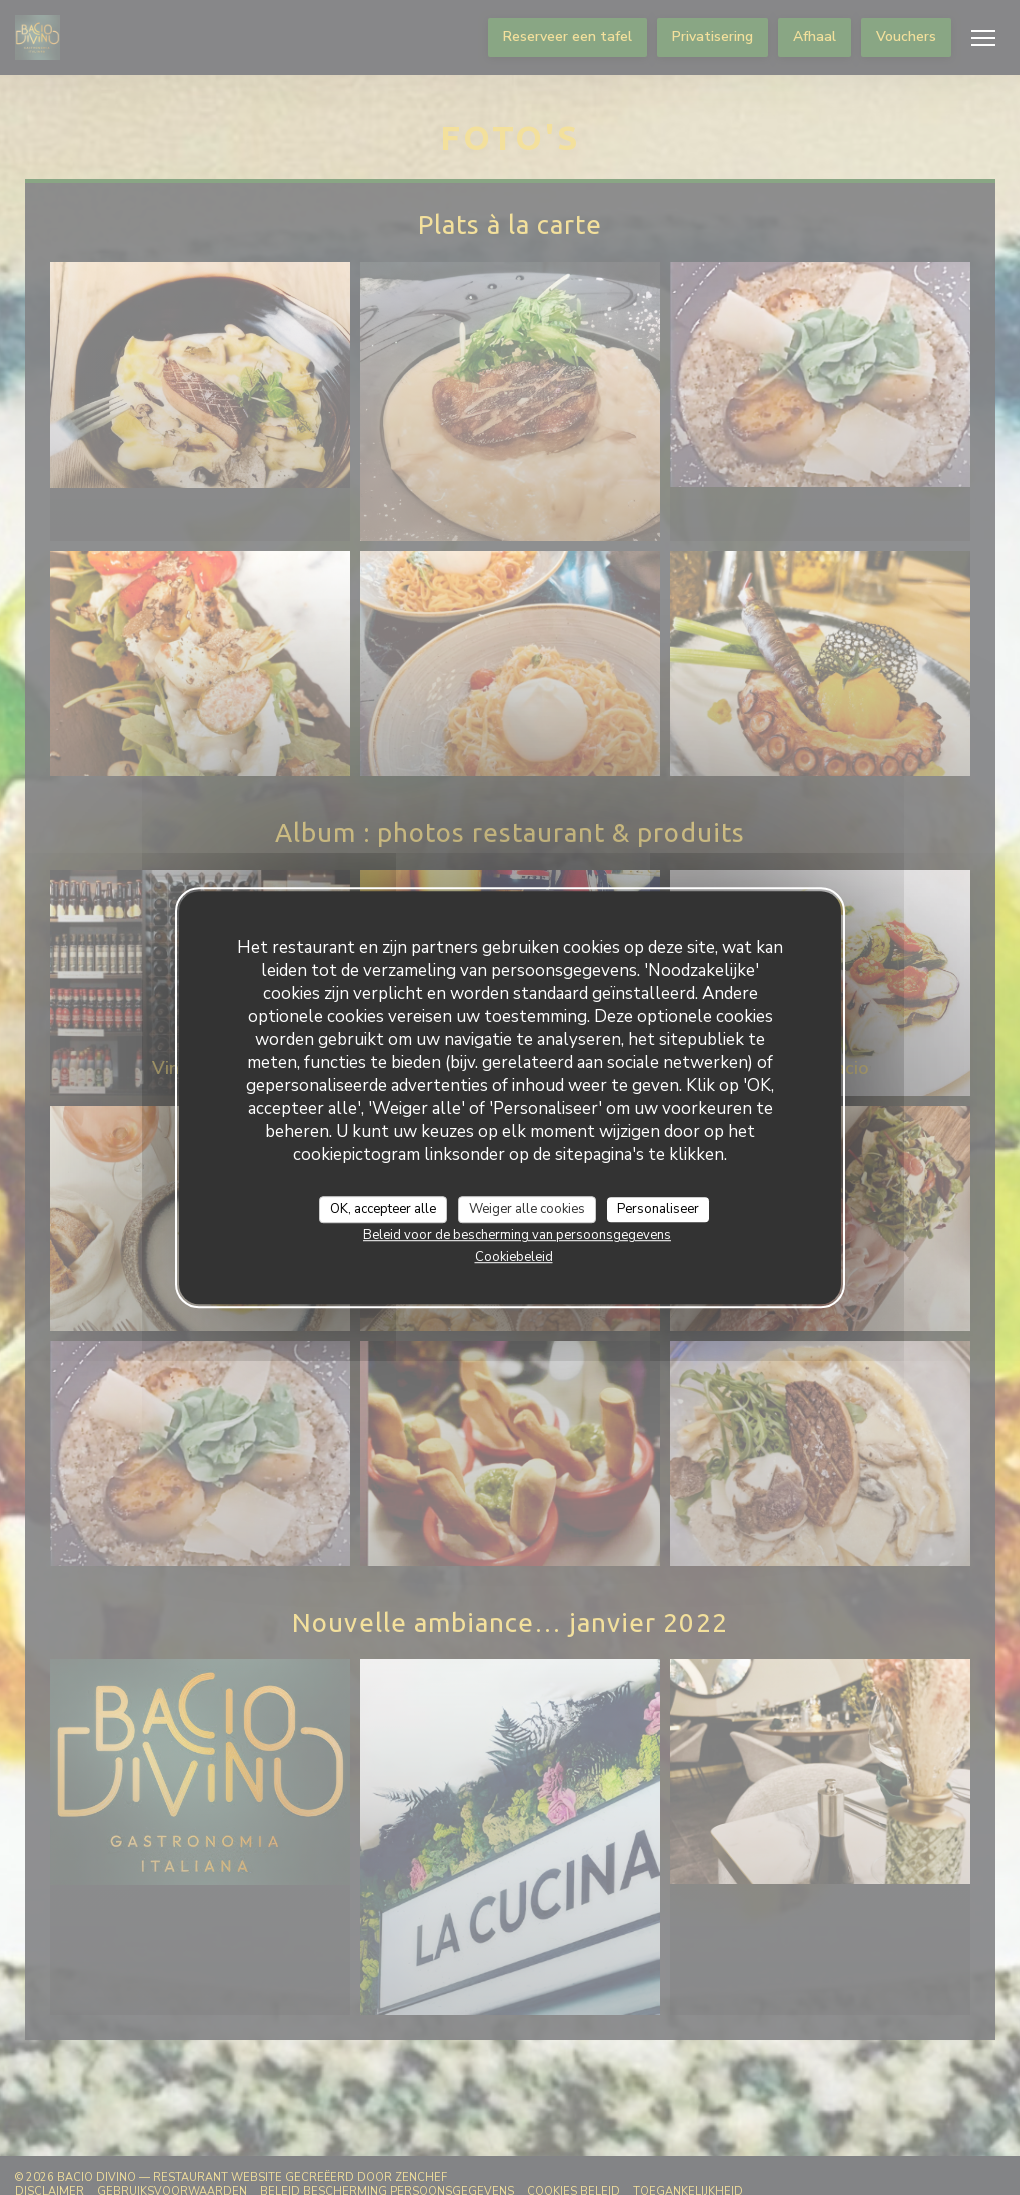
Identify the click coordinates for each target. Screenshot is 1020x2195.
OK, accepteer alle (383, 1209)
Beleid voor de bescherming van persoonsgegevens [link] (517, 1235)
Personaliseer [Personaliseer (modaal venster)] (658, 1209)
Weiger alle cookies (527, 1209)
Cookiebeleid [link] (514, 1257)
